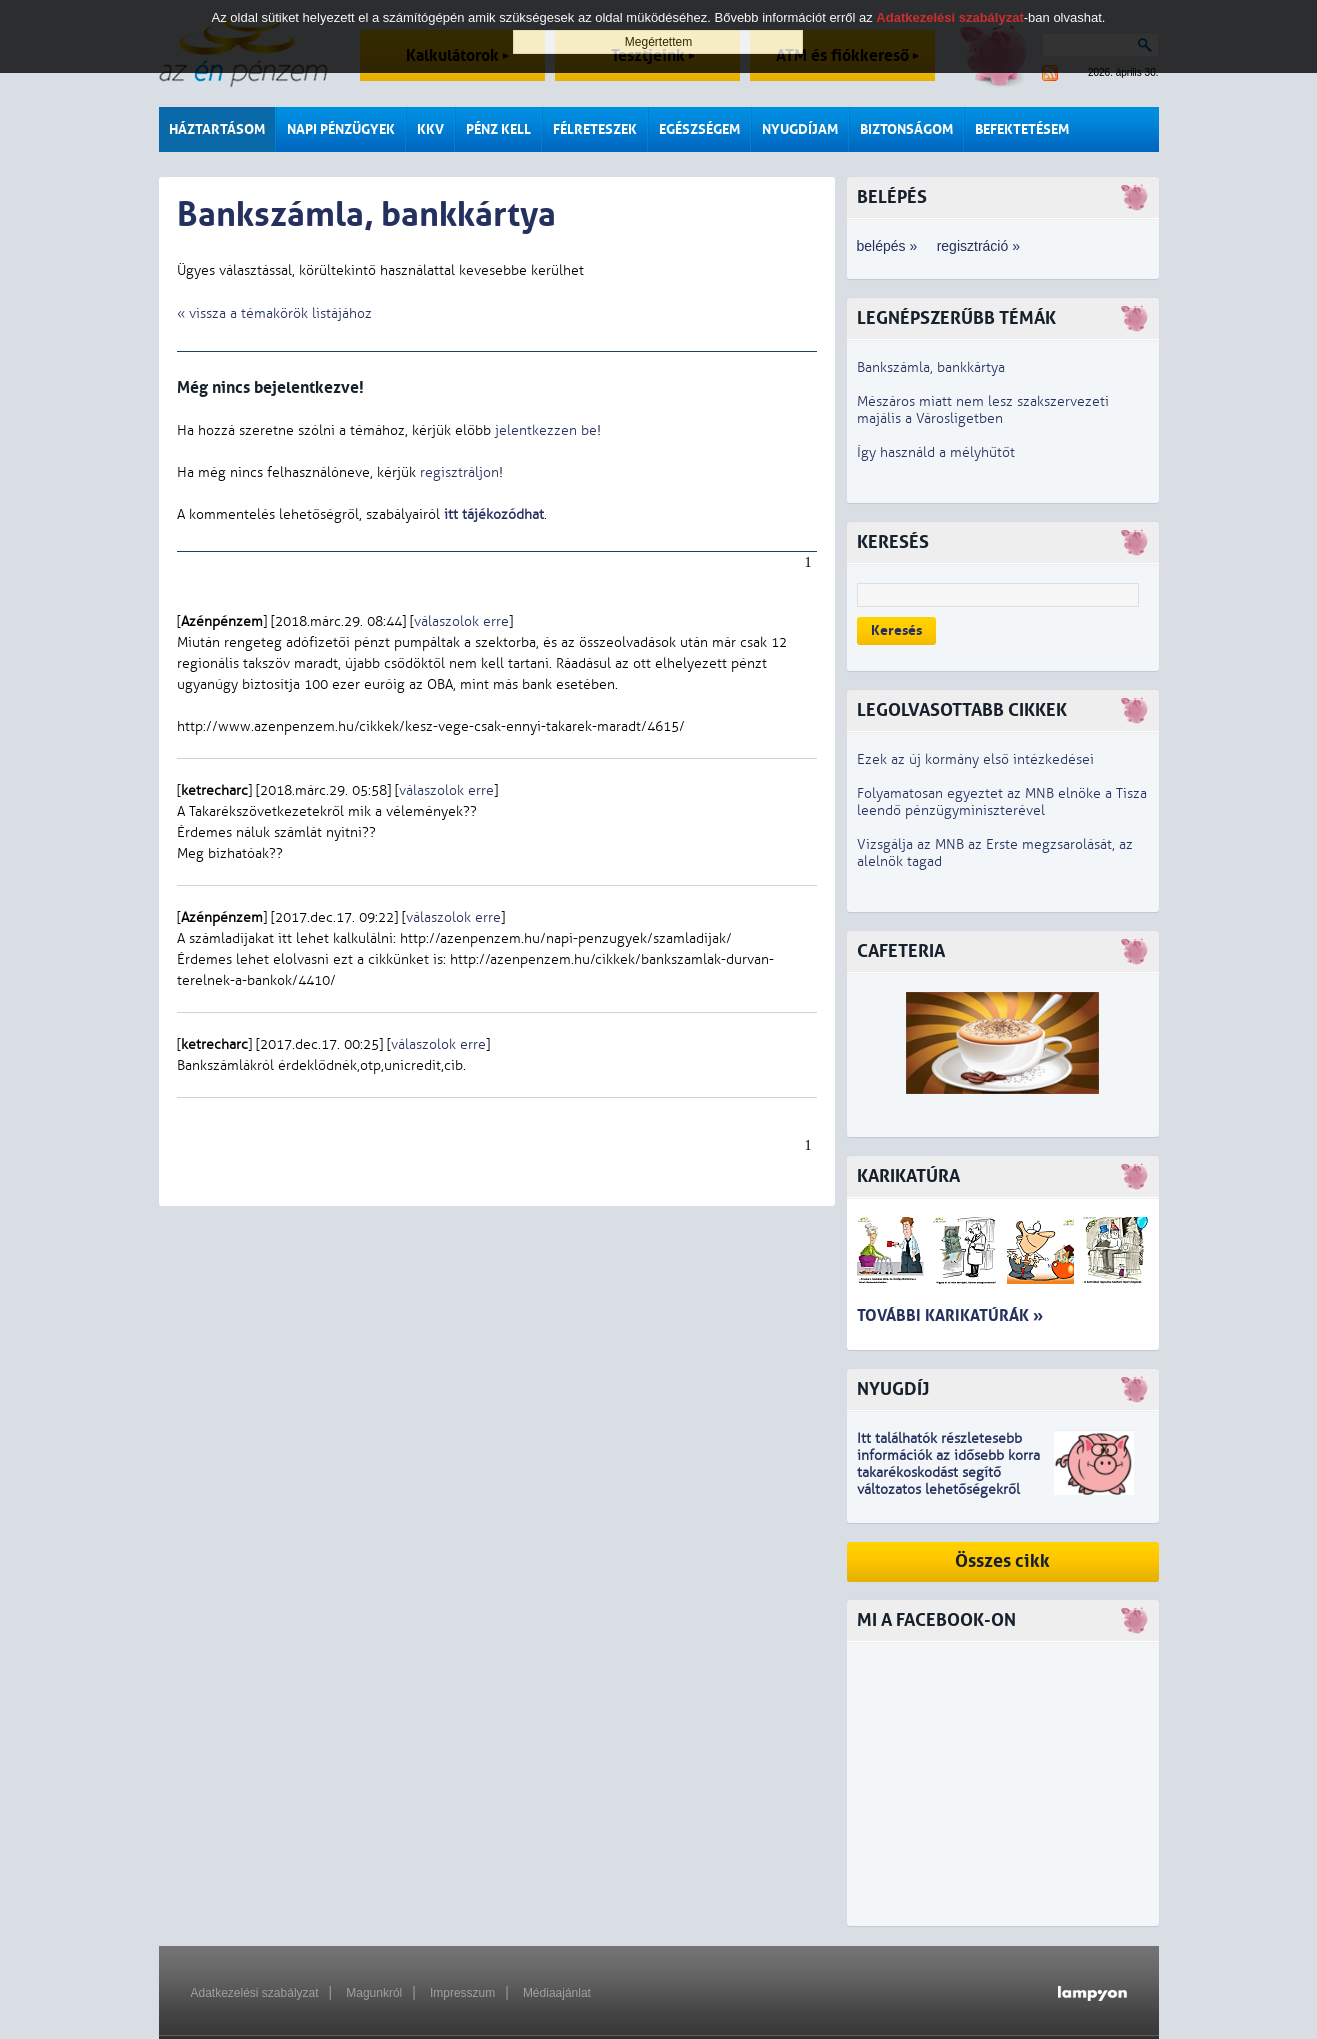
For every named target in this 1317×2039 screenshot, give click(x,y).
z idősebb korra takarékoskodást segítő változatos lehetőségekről (948, 1472)
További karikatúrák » (950, 1315)
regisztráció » (978, 246)
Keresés (896, 630)
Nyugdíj (893, 1389)
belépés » (887, 246)
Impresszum (462, 1993)
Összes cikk (1002, 1561)
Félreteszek (595, 129)
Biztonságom (906, 129)
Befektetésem (1022, 129)
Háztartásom (217, 129)
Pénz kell (498, 129)
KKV (430, 129)
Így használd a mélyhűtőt (936, 452)
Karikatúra (908, 1176)
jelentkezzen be (546, 430)
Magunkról (374, 1993)
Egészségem (699, 129)
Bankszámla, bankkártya (931, 367)
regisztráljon (459, 472)
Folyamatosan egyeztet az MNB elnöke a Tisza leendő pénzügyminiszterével (1002, 802)
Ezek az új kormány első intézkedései (975, 759)
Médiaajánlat (557, 1993)
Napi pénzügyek (341, 129)
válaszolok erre (461, 621)
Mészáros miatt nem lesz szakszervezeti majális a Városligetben (983, 410)
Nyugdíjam (800, 129)
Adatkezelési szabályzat (255, 1993)
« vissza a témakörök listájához (274, 313)
